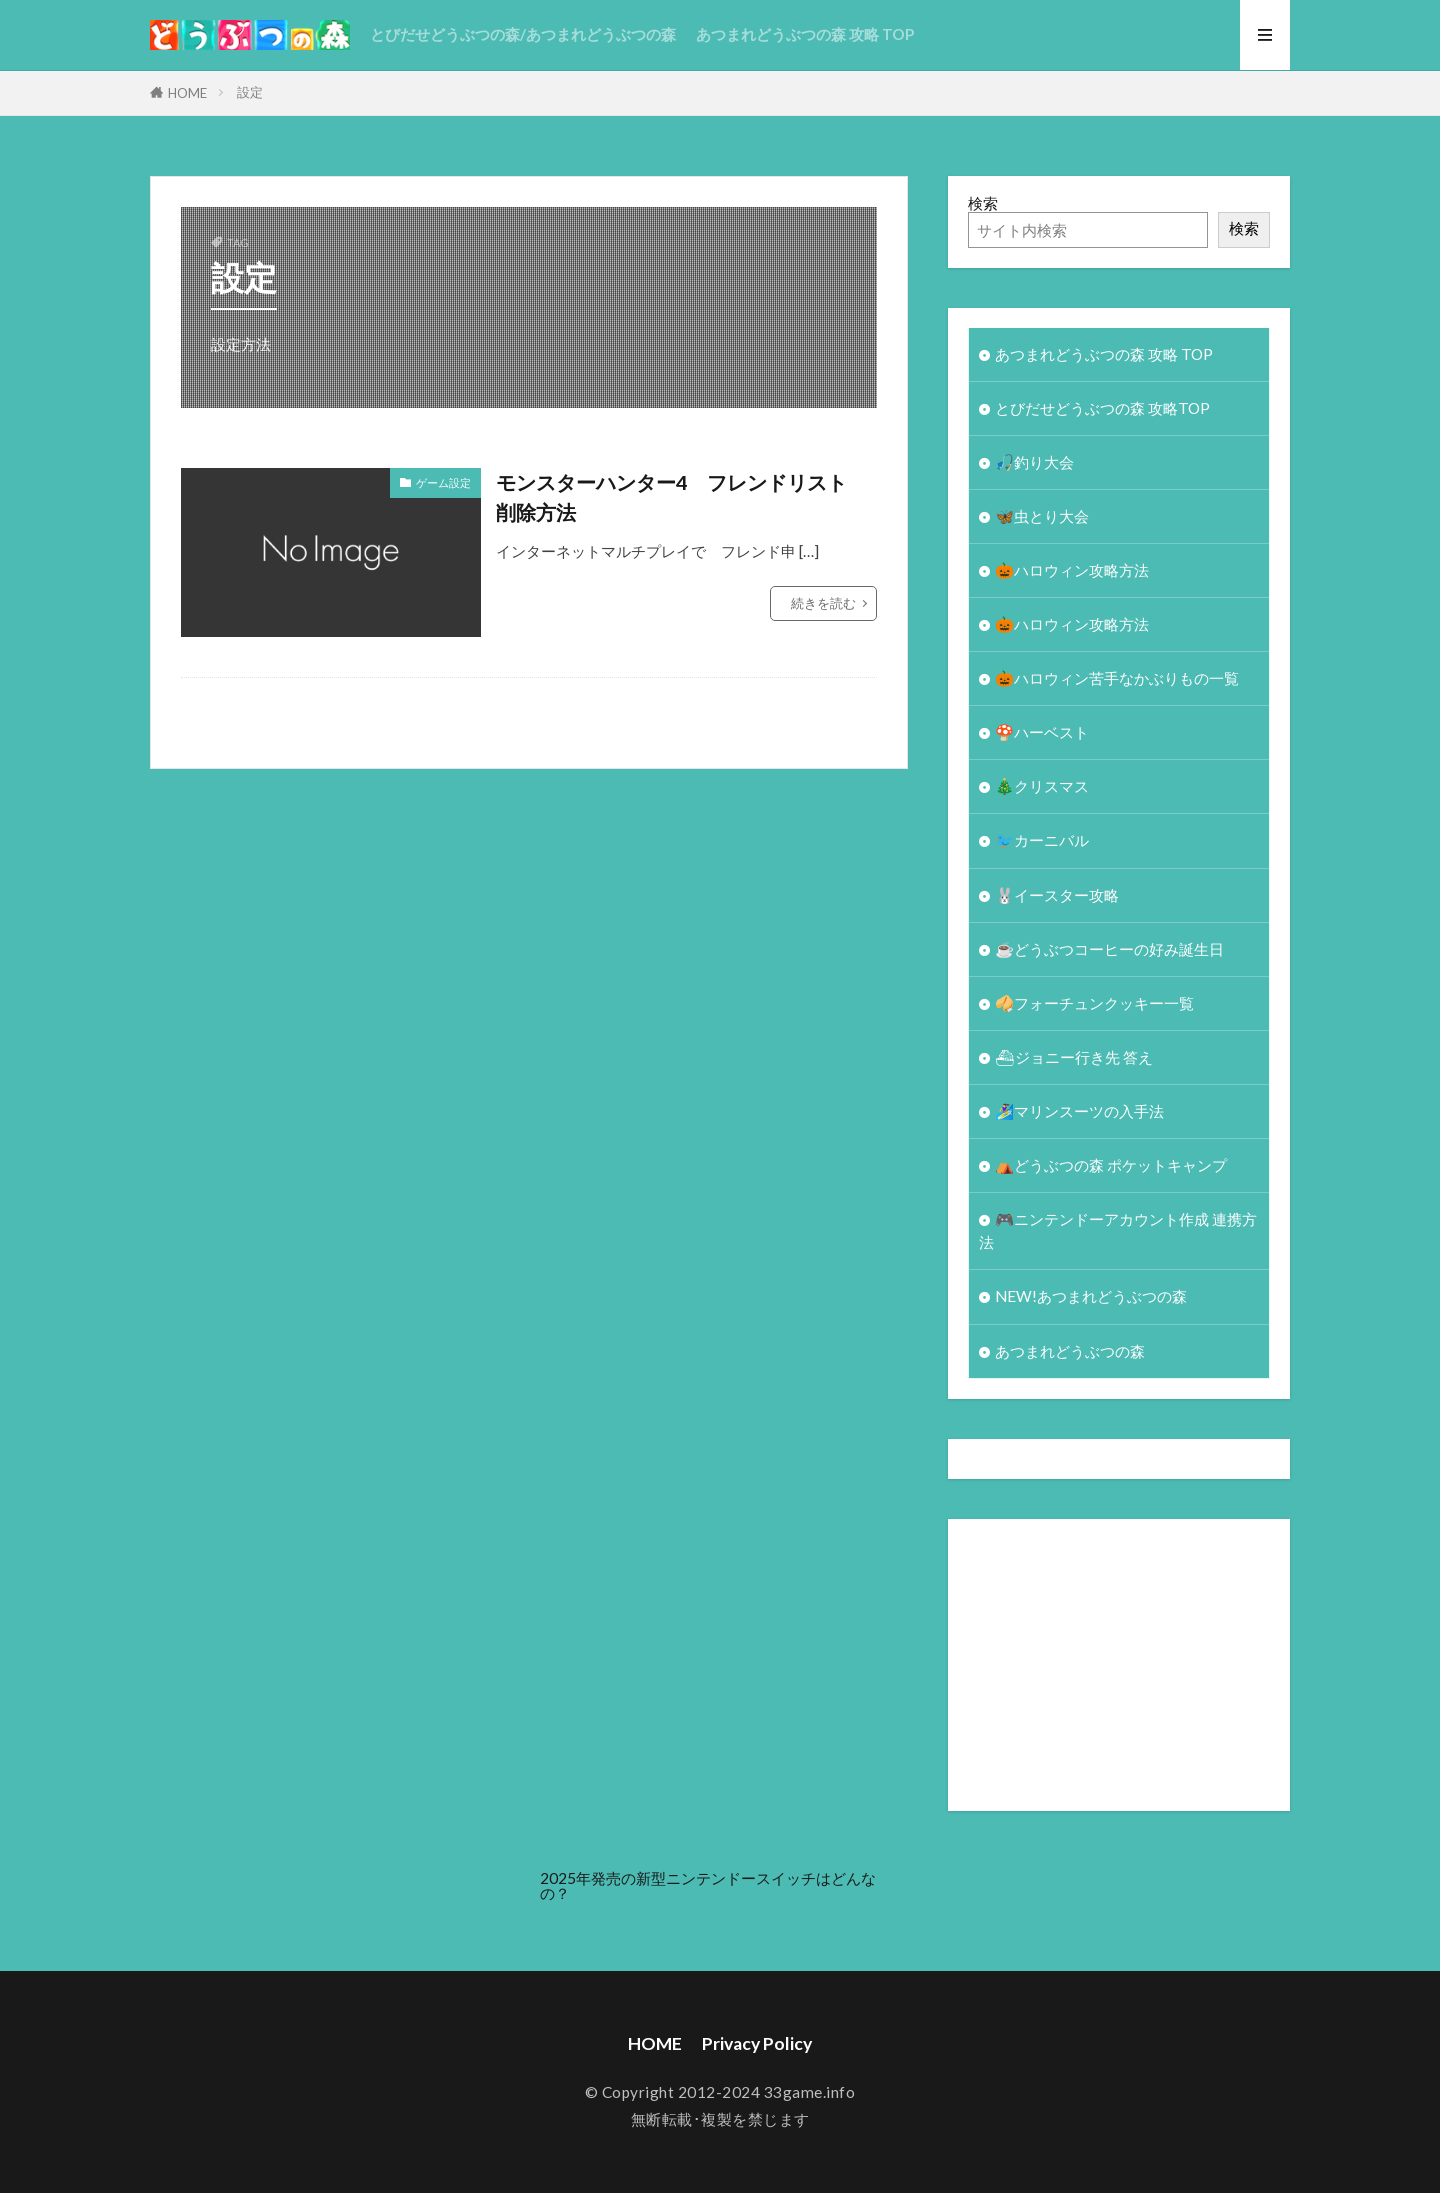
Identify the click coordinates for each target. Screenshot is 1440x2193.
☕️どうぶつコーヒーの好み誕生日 (1109, 949)
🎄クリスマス (1042, 786)
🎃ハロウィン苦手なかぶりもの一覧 (1117, 678)
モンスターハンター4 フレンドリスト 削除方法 (681, 497)
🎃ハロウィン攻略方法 (1072, 570)
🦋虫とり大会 (1042, 516)
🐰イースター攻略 (1057, 895)
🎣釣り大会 (1034, 462)
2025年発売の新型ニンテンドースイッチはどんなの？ (708, 1885)
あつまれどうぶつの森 (1070, 1351)
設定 (250, 92)
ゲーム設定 (443, 482)
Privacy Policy (757, 2043)
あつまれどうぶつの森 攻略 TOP (805, 34)
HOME (187, 93)
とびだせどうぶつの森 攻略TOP (1102, 408)
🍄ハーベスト (1042, 732)
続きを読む (823, 603)
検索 (983, 203)
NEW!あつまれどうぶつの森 (1091, 1296)
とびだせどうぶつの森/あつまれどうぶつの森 (523, 34)
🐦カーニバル (1042, 840)
